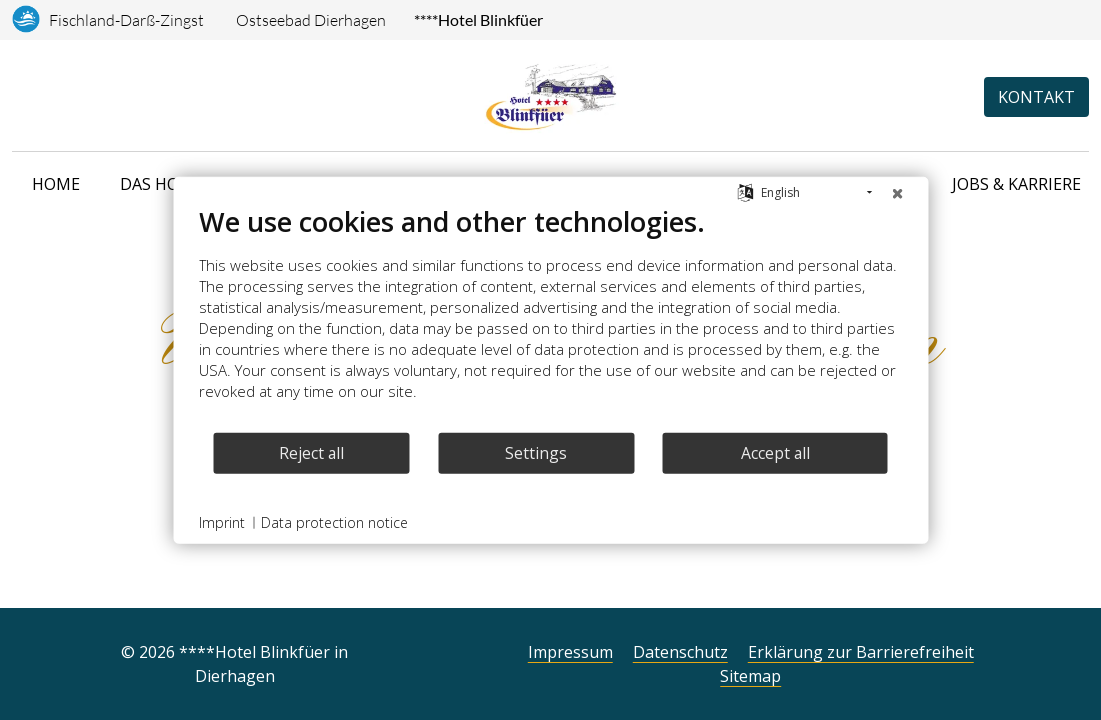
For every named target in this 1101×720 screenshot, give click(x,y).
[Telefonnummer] (73, 97)
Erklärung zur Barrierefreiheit (861, 652)
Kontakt (1036, 97)
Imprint (222, 522)
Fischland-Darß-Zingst (126, 20)
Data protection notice (334, 522)
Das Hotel (164, 184)
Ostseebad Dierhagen (311, 20)
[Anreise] (46, 97)
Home (56, 184)
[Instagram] (419, 660)
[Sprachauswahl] (19, 97)
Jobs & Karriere (1016, 184)
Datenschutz (680, 652)
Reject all (311, 452)
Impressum (570, 652)
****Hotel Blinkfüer (478, 19)
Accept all (775, 452)
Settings (536, 452)
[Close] (897, 193)
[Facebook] (451, 660)
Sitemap (750, 676)
